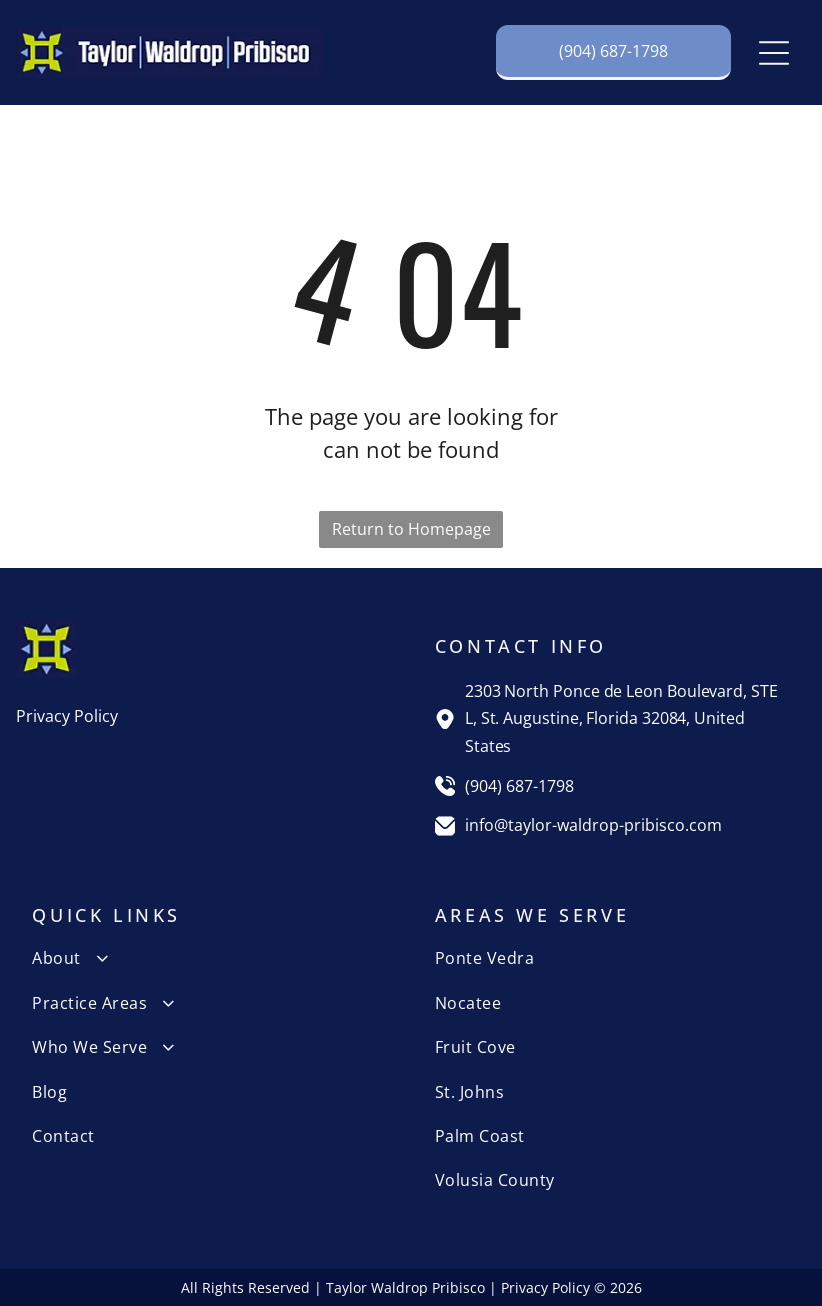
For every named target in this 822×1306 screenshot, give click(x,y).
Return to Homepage (411, 529)
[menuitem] (209, 958)
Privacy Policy (67, 716)
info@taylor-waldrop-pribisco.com (593, 825)
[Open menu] (774, 53)
